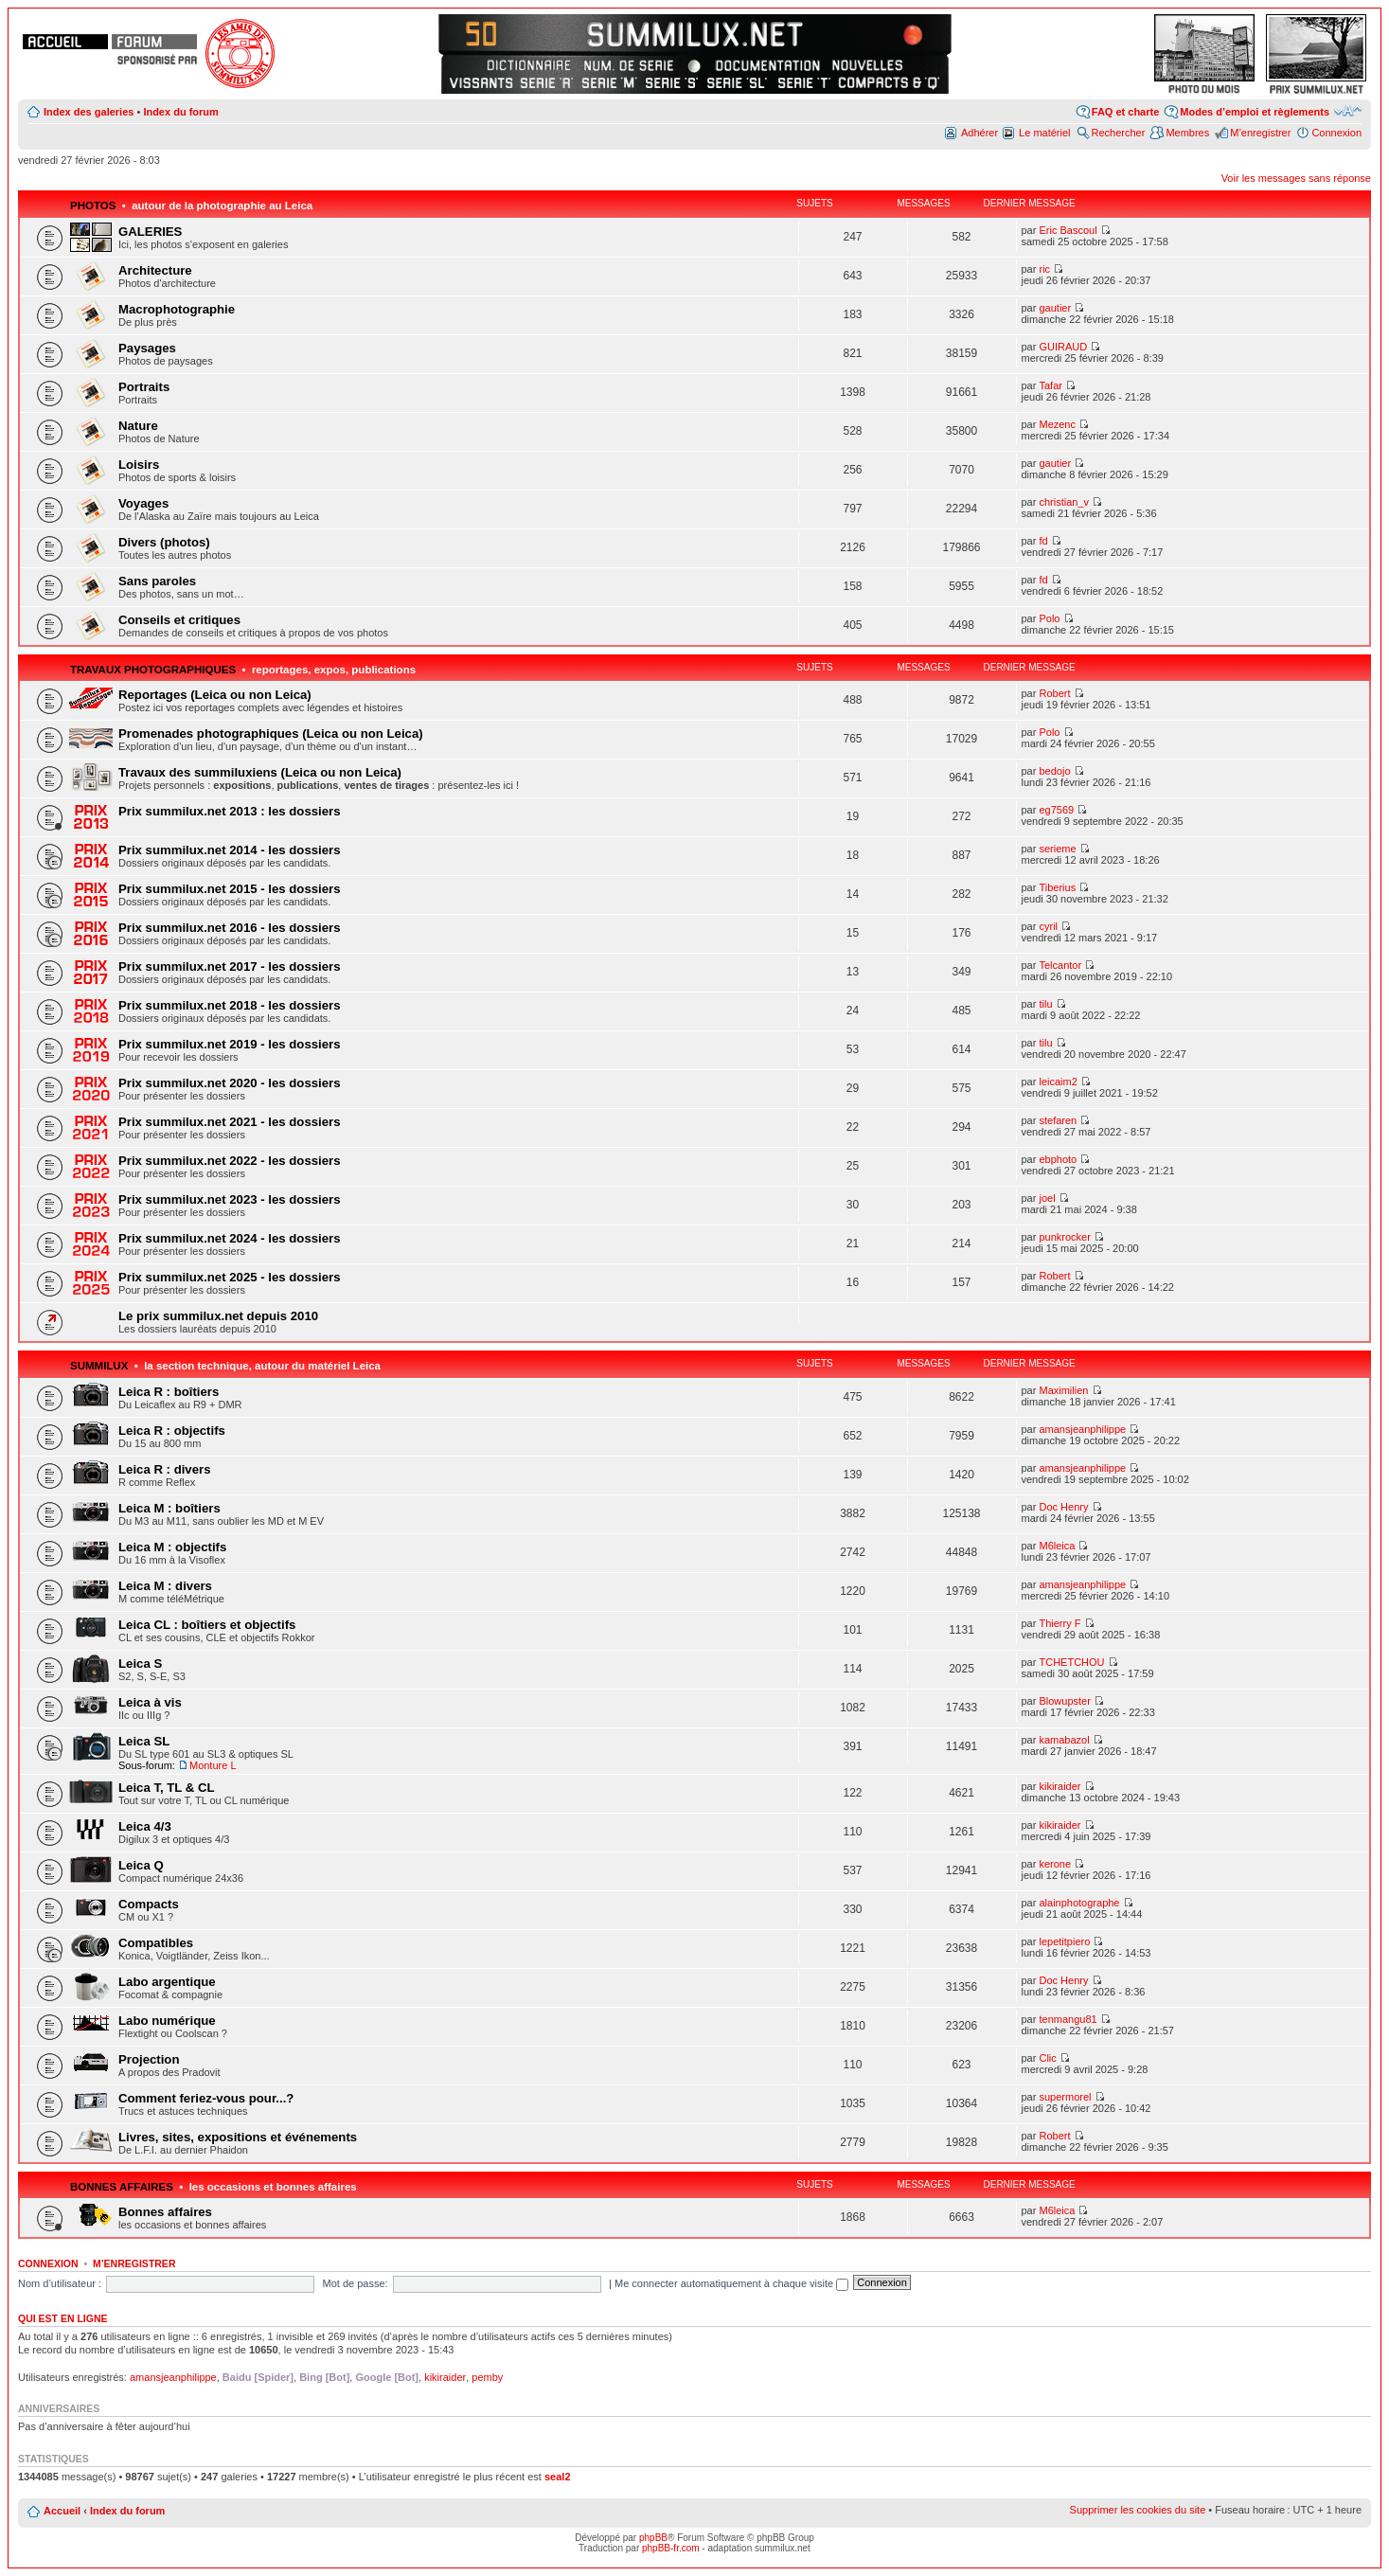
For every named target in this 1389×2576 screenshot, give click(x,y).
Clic (1047, 2058)
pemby (487, 2377)
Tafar (1050, 385)
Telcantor (1060, 965)
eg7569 (1056, 809)
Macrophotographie (176, 309)
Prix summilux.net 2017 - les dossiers (229, 966)
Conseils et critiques (179, 620)
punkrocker (1064, 1237)
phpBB (653, 2537)
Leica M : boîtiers (169, 1508)
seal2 (557, 2476)
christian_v (1064, 502)
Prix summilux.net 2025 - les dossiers (229, 1277)
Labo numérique (167, 2020)
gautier (1055, 307)
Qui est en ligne (63, 2318)
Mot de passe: (355, 2283)
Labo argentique (167, 1982)
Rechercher (1119, 132)
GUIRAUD (1063, 346)
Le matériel (1044, 132)
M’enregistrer (1260, 132)
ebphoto (1058, 1159)
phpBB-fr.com (671, 2548)
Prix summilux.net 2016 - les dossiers (229, 928)
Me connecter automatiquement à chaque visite (731, 2283)
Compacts (148, 1904)
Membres (1187, 132)
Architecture (155, 270)
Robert (1054, 693)
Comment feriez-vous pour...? (206, 2098)
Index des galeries (89, 111)
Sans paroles (157, 581)
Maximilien (1063, 1390)
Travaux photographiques (153, 669)
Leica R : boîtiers (168, 1392)
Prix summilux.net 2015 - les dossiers (229, 889)
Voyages (143, 503)
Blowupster (1064, 1701)
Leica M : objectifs (172, 1547)
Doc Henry (1063, 1506)
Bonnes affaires (121, 2186)
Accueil (62, 2510)
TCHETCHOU (1071, 1662)
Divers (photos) (164, 542)
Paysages (147, 348)
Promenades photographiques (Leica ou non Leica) (270, 733)
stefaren (1058, 1120)
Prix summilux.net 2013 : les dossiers (229, 811)
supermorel (1065, 2096)
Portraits (143, 387)
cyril (1048, 926)
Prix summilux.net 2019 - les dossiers (229, 1044)
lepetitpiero (1064, 1941)
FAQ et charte (1126, 111)
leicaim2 (1058, 1081)
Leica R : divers (164, 1469)
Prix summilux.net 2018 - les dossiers (229, 1005)
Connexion (1336, 132)
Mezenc (1057, 424)
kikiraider (1059, 1786)
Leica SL (143, 1741)
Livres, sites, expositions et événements (237, 2137)
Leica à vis (150, 1702)
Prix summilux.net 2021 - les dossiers (229, 1122)
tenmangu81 (1067, 2019)
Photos (93, 205)
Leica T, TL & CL (166, 1787)
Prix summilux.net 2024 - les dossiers (229, 1238)
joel (1047, 1198)
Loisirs (138, 464)
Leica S (140, 1663)
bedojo (1054, 771)
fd (1043, 540)
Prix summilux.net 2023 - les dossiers (229, 1199)
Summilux (99, 1365)
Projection (148, 2059)
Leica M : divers (165, 1586)
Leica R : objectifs (171, 1430)
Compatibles (155, 1943)
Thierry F (1059, 1623)
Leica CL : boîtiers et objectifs (206, 1625)
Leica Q (141, 1865)
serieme (1057, 848)
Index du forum (180, 111)
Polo (1049, 618)
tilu (1045, 1004)
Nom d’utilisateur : (59, 2283)
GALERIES (150, 231)
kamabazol (1064, 1739)
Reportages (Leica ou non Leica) (215, 695)
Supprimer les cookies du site (1138, 2509)
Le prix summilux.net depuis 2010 (218, 1316)
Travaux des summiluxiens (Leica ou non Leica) (259, 772)
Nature (138, 426)
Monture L (213, 1765)
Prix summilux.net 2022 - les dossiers (229, 1161)
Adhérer (979, 132)
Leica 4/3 (144, 1826)
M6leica (1057, 1545)
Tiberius (1057, 887)
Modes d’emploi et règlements (1254, 111)
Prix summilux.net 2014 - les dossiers (229, 850)
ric (1044, 269)
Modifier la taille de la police (1348, 110)
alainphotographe (1079, 1902)
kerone (1055, 1863)
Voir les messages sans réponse (1296, 178)
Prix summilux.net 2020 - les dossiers (229, 1083)
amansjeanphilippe (1082, 1429)
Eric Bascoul (1067, 230)
